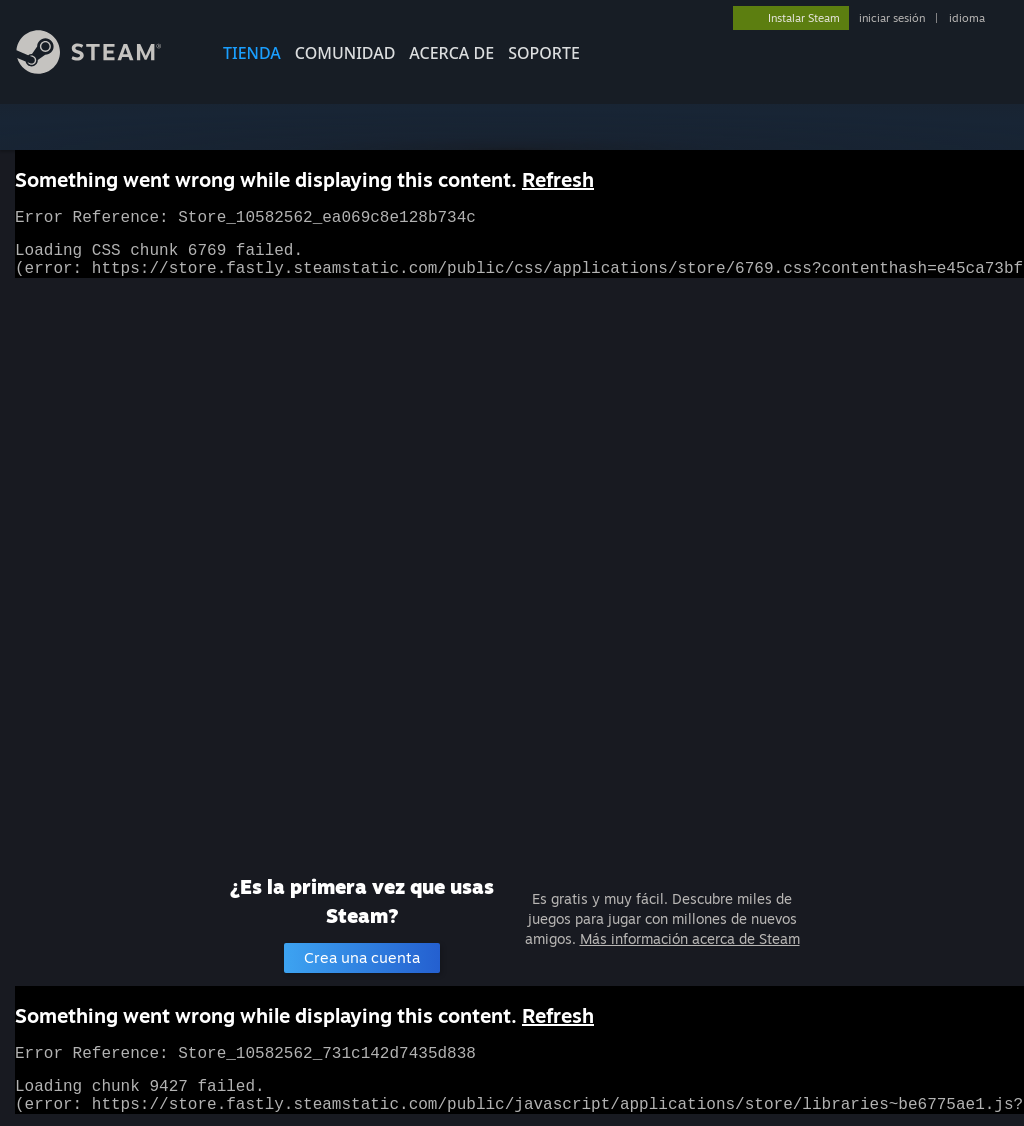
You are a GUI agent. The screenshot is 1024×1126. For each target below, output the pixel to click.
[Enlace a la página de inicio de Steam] (104, 68)
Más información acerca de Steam (690, 938)
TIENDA (252, 53)
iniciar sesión (892, 18)
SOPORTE (544, 53)
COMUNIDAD (345, 53)
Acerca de (451, 53)
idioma (967, 18)
